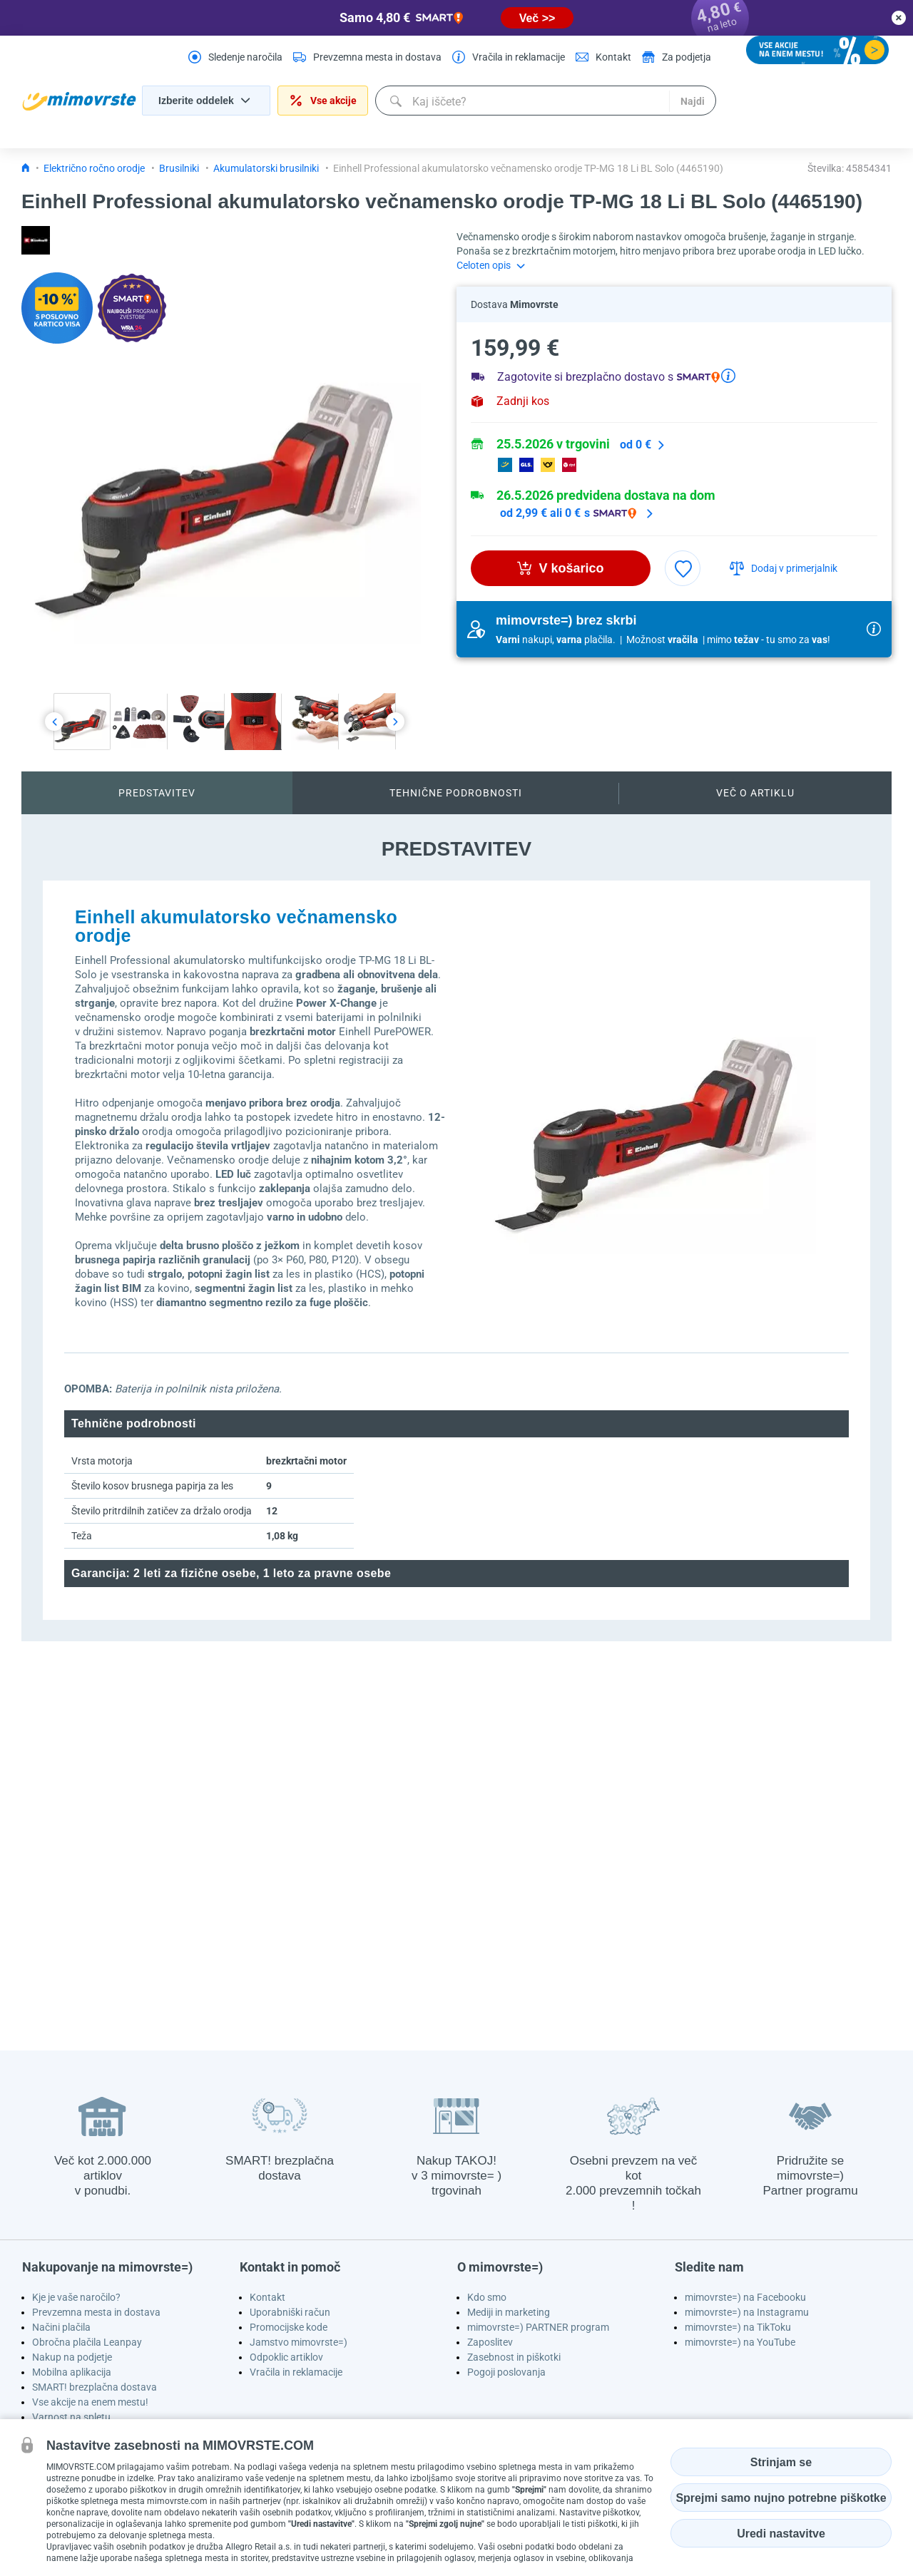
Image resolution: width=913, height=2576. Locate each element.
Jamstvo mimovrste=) (298, 2342)
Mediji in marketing (508, 2312)
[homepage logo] (79, 101)
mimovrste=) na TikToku (738, 2327)
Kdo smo (486, 2297)
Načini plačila (61, 2327)
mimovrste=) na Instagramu (747, 2312)
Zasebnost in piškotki (514, 2357)
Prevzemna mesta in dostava (96, 2312)
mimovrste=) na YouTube (740, 2342)
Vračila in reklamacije (296, 2372)
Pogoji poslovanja (506, 2372)
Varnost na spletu (71, 2417)
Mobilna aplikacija (71, 2372)
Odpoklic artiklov (286, 2357)
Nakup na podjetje (72, 2357)
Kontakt (267, 2297)
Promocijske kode (288, 2327)
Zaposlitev (490, 2342)
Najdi (690, 101)
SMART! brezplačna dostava (94, 2387)
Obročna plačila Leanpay (87, 2342)
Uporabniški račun (290, 2312)
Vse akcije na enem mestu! (90, 2402)
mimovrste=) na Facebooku (745, 2297)
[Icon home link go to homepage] (25, 168)
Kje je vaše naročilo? (76, 2297)
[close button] (899, 18)
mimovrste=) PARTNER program (538, 2327)
